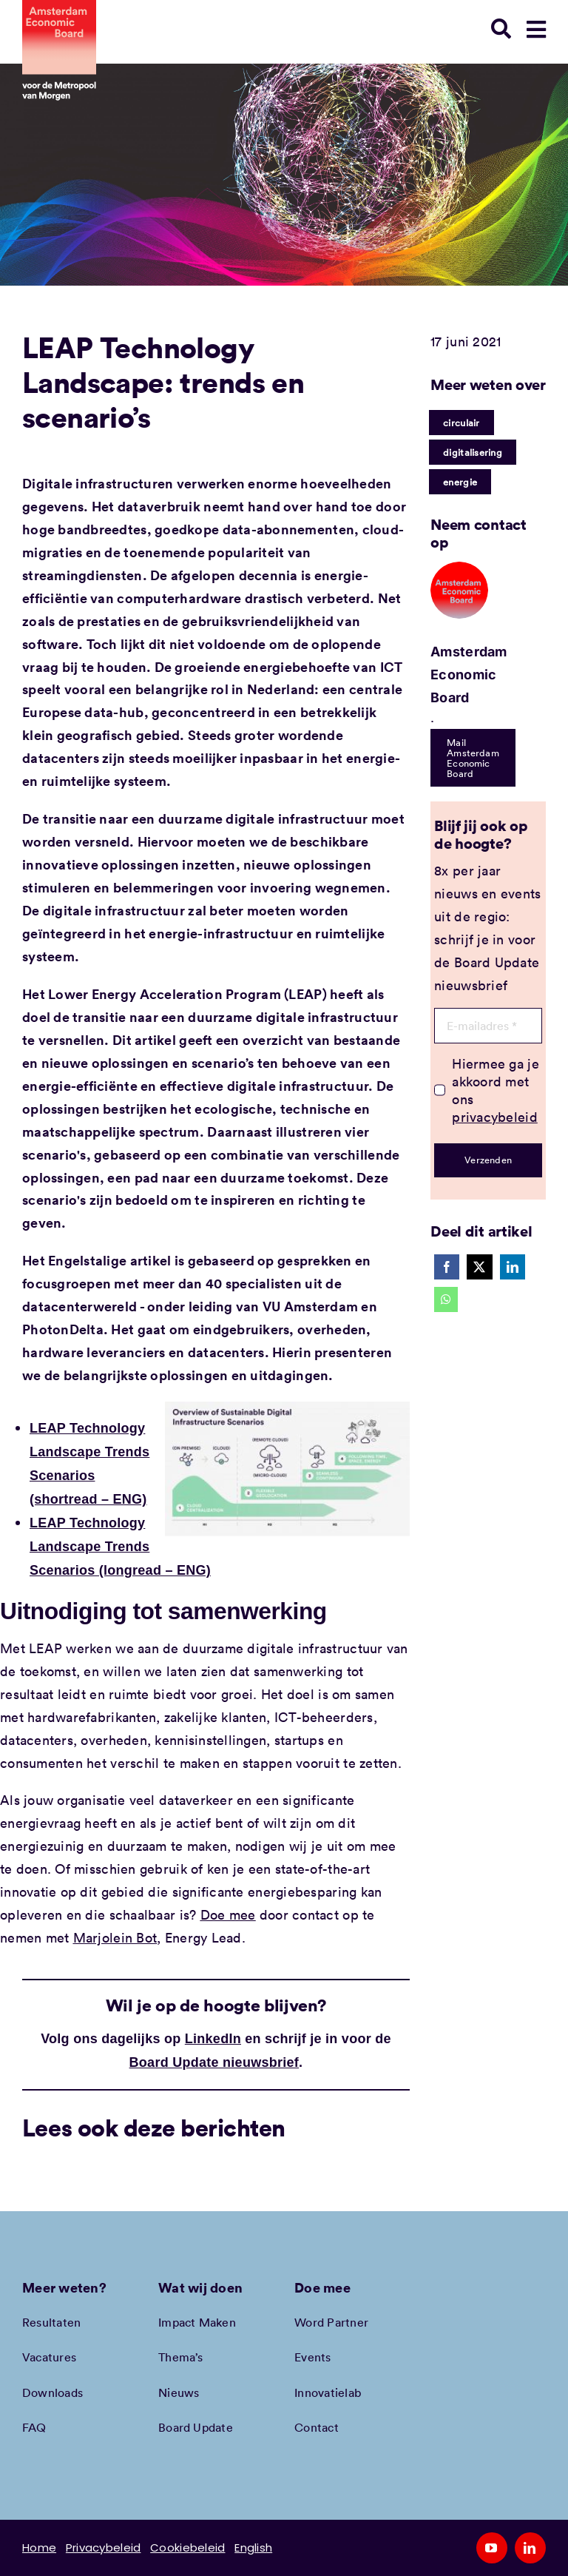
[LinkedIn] (512, 1267)
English (253, 2547)
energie (460, 481)
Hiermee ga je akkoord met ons (495, 1090)
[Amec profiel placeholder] (459, 568)
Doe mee (228, 1914)
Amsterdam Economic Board (468, 674)
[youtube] (491, 2547)
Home (39, 2547)
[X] (479, 1267)
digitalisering (472, 452)
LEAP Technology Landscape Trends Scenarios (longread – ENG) (120, 1547)
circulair (461, 422)
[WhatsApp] (446, 1299)
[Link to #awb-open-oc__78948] (536, 30)
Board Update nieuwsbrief (214, 2062)
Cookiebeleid (187, 2547)
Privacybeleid (103, 2547)
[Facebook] (446, 1267)
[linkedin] (530, 2547)
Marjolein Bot (115, 1937)
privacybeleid (495, 1117)
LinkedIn (213, 2038)
